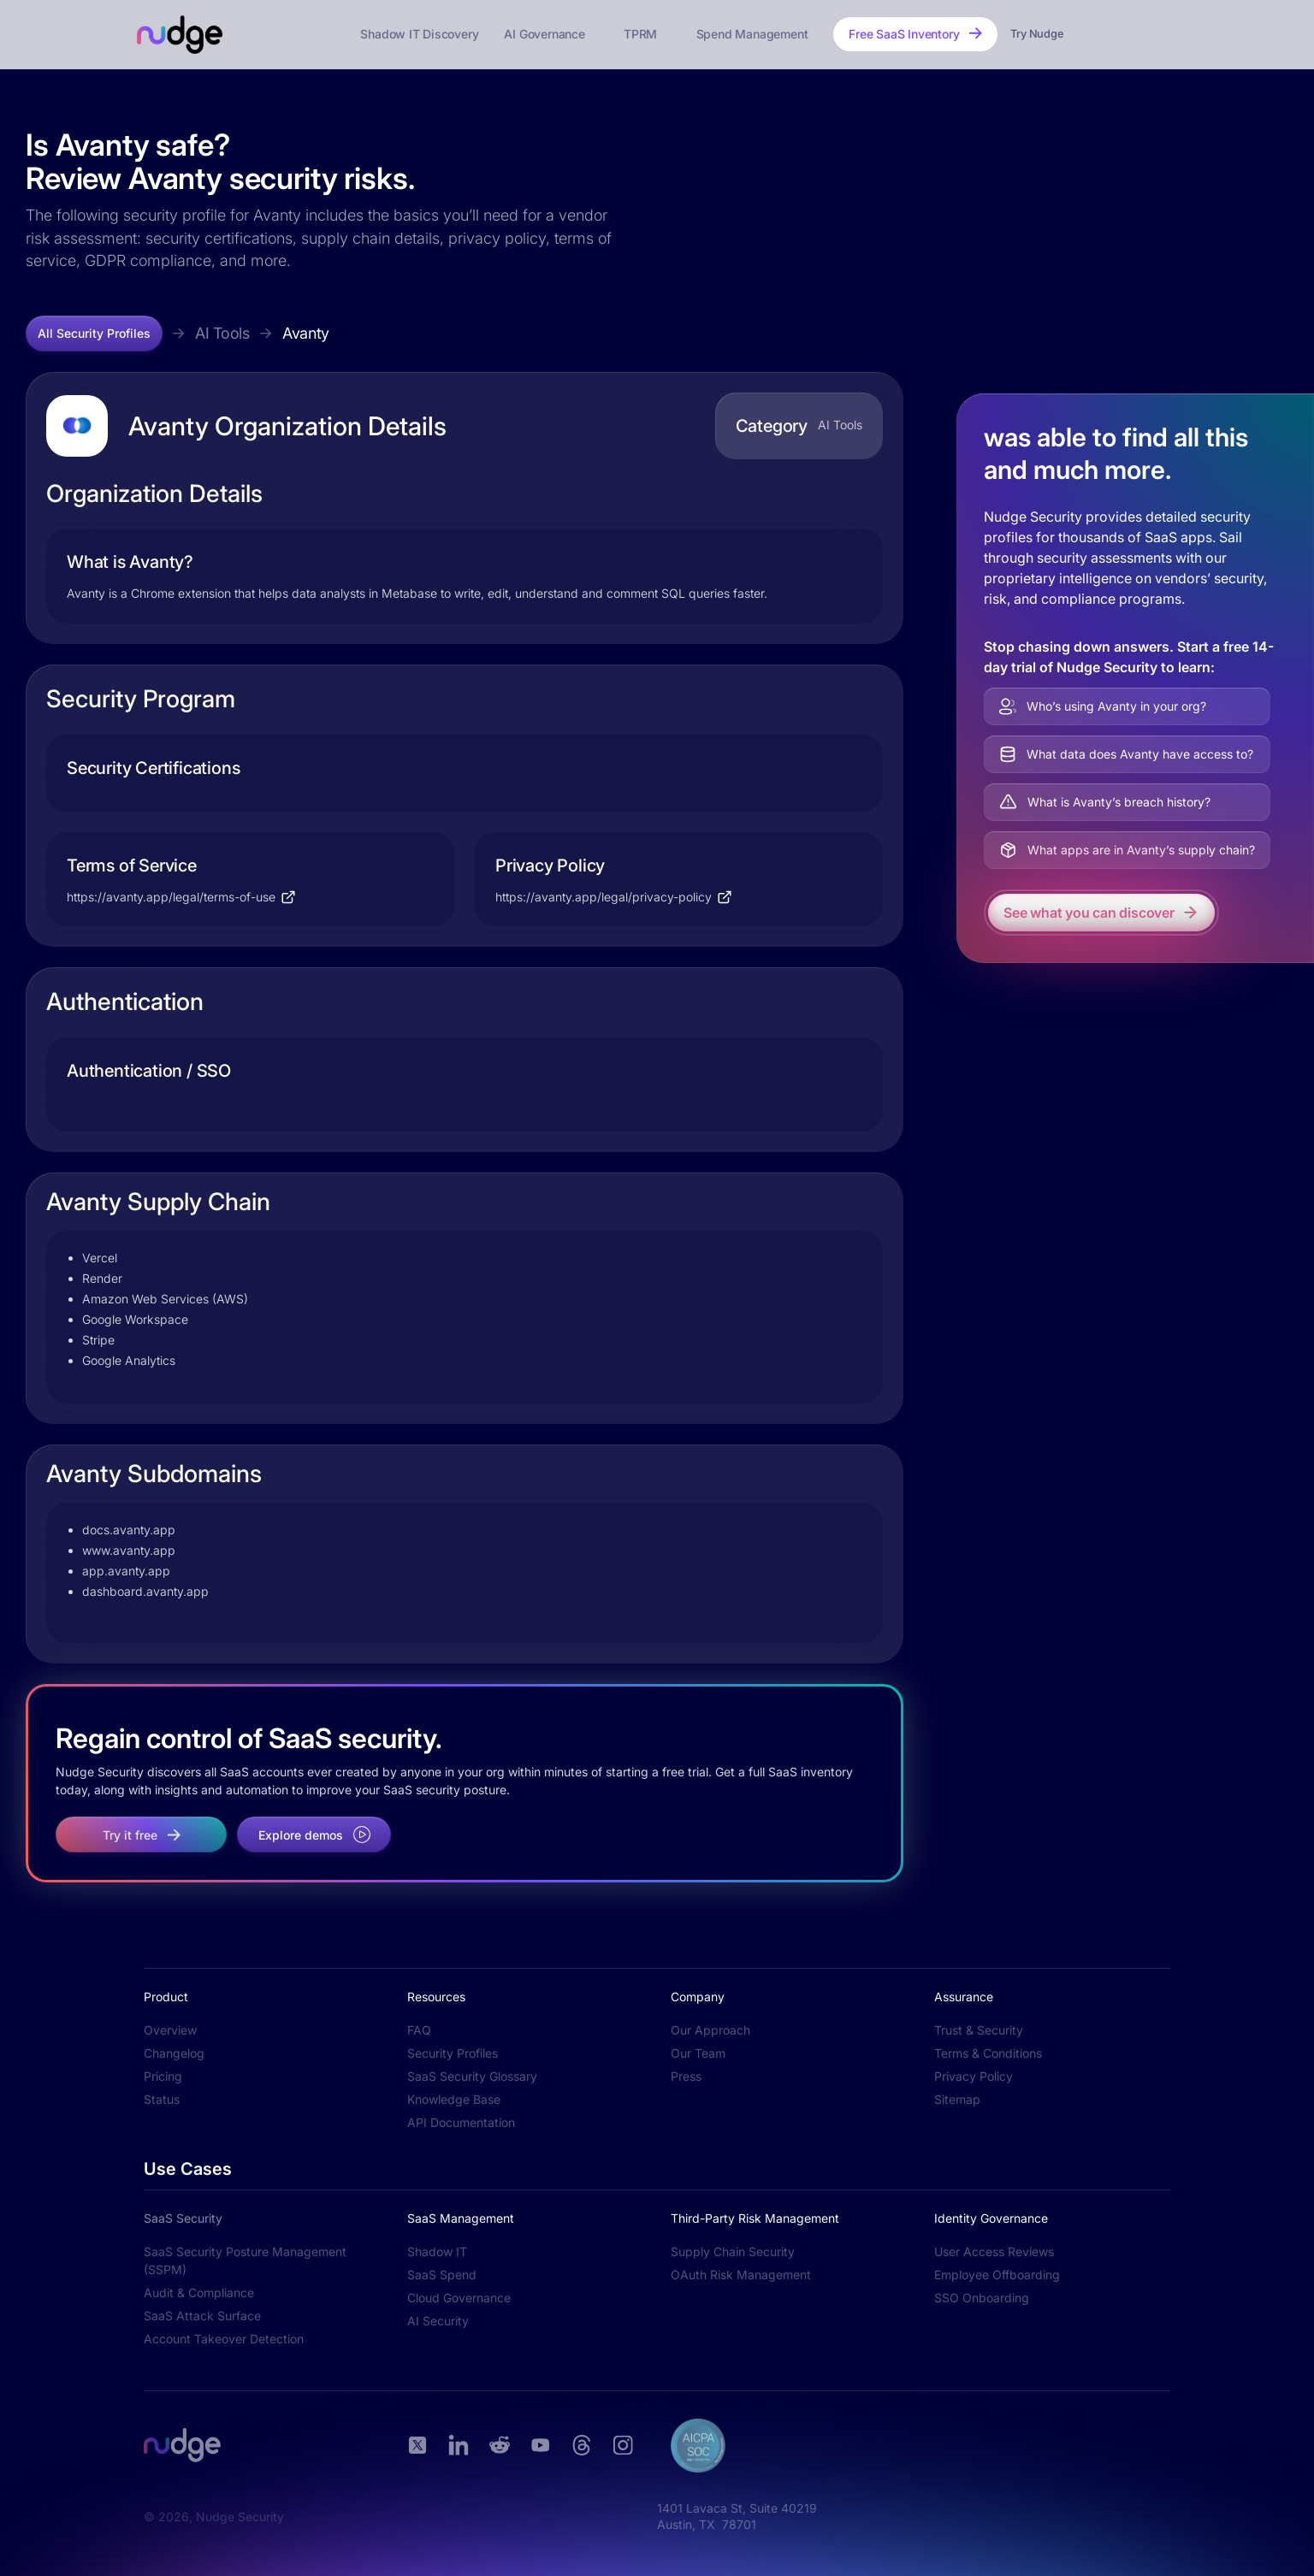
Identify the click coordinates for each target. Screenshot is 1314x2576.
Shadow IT (437, 2251)
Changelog (174, 2053)
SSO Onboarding (981, 2297)
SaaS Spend (441, 2274)
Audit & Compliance (199, 2292)
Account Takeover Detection (224, 2338)
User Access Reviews (994, 2251)
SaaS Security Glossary (472, 2076)
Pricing (163, 2076)
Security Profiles (452, 2053)
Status (162, 2099)
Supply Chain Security (733, 2251)
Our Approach (710, 2030)
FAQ (419, 2030)
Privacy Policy (973, 2076)
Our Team (698, 2053)
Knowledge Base (453, 2099)
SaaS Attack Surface (202, 2315)
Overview (170, 2030)
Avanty (305, 333)
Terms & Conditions (988, 2053)
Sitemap (957, 2099)
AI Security (438, 2320)
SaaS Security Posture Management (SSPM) (245, 2260)
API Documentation (461, 2122)
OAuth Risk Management (741, 2274)
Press (686, 2076)
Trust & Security (978, 2030)
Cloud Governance (459, 2297)
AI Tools (222, 333)
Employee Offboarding (997, 2274)
